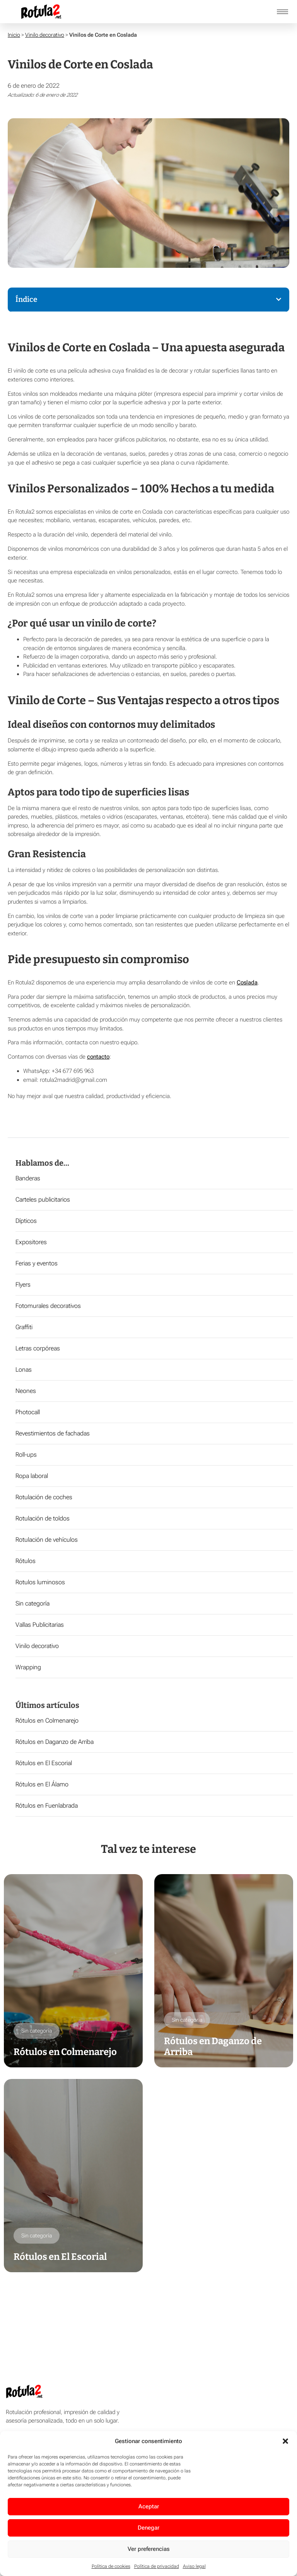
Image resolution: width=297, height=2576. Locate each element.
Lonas (23, 1369)
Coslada (247, 982)
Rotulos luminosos (40, 1582)
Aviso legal (194, 2566)
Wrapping (28, 1667)
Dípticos (26, 1220)
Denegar (148, 2527)
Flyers (23, 1284)
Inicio (14, 35)
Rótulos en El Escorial (43, 1763)
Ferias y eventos (36, 1263)
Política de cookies (111, 2566)
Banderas (27, 1178)
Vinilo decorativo (44, 35)
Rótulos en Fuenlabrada (46, 1805)
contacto (98, 1056)
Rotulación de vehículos (46, 1539)
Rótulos (25, 1561)
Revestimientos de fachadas (52, 1433)
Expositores (31, 1242)
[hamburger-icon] (282, 12)
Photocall (27, 1412)
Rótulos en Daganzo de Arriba (54, 1741)
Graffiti (23, 1327)
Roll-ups (26, 1454)
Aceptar (148, 2506)
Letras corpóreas (37, 1348)
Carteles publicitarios (42, 1199)
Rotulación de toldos (42, 1518)
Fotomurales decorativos (48, 1305)
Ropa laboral (31, 1476)
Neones (25, 1390)
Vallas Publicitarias (39, 1624)
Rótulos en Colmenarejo (47, 1720)
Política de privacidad (156, 2566)
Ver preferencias (149, 2548)
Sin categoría (32, 1603)
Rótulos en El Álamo (41, 1784)
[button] (285, 2441)
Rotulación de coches (43, 1497)
